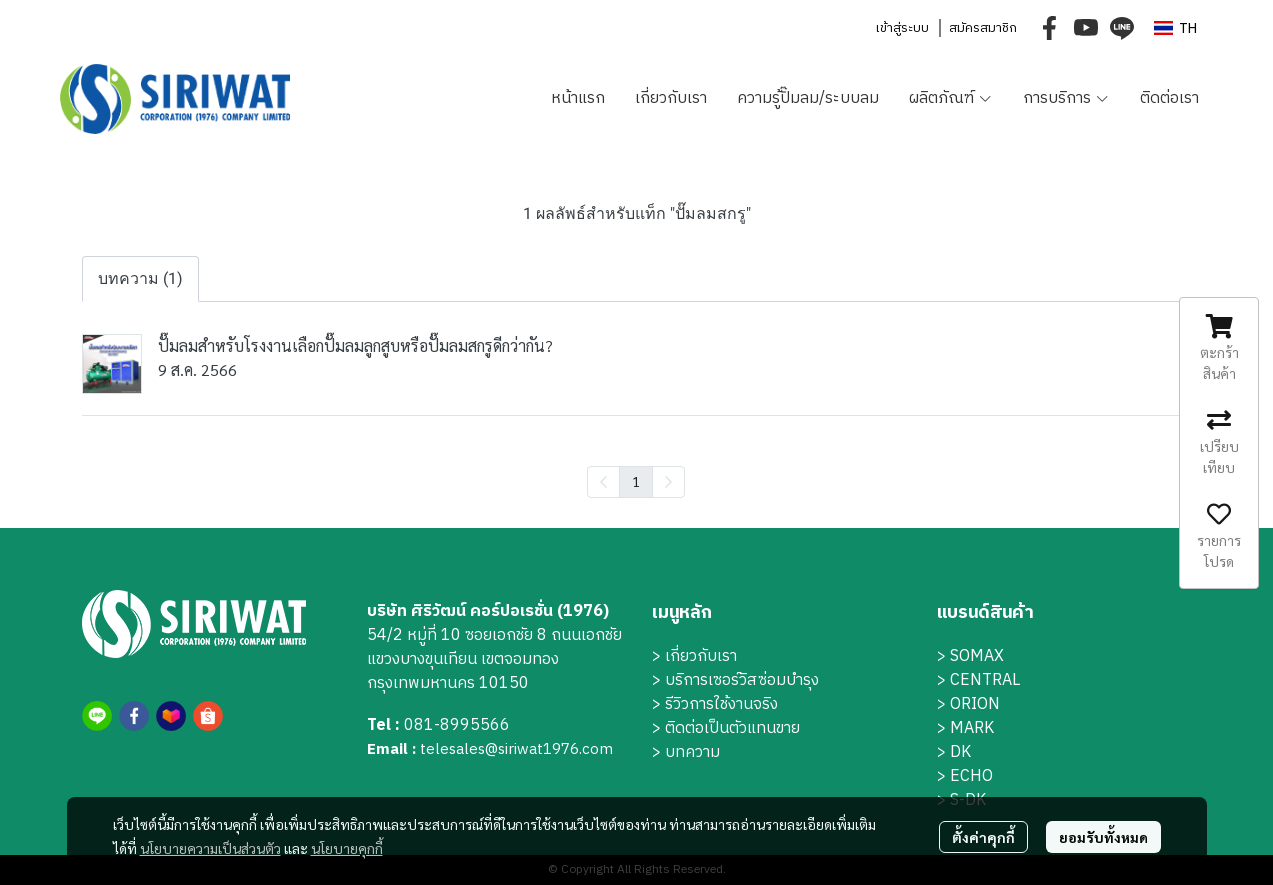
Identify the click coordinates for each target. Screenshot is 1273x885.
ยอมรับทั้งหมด (1103, 837)
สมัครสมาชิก (983, 28)
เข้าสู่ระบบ (902, 28)
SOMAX (977, 656)
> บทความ (686, 752)
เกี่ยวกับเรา (701, 656)
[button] (1175, 28)
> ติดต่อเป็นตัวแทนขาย (726, 728)
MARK (972, 728)
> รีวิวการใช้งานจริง (715, 704)
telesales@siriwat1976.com (516, 749)
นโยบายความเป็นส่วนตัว (210, 848)
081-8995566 (457, 725)
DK (960, 752)
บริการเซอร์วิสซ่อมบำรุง (742, 680)
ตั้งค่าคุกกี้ (983, 837)
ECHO (971, 776)
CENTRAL (985, 680)
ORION (975, 704)
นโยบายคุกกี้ (347, 848)
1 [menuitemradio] (636, 481)
